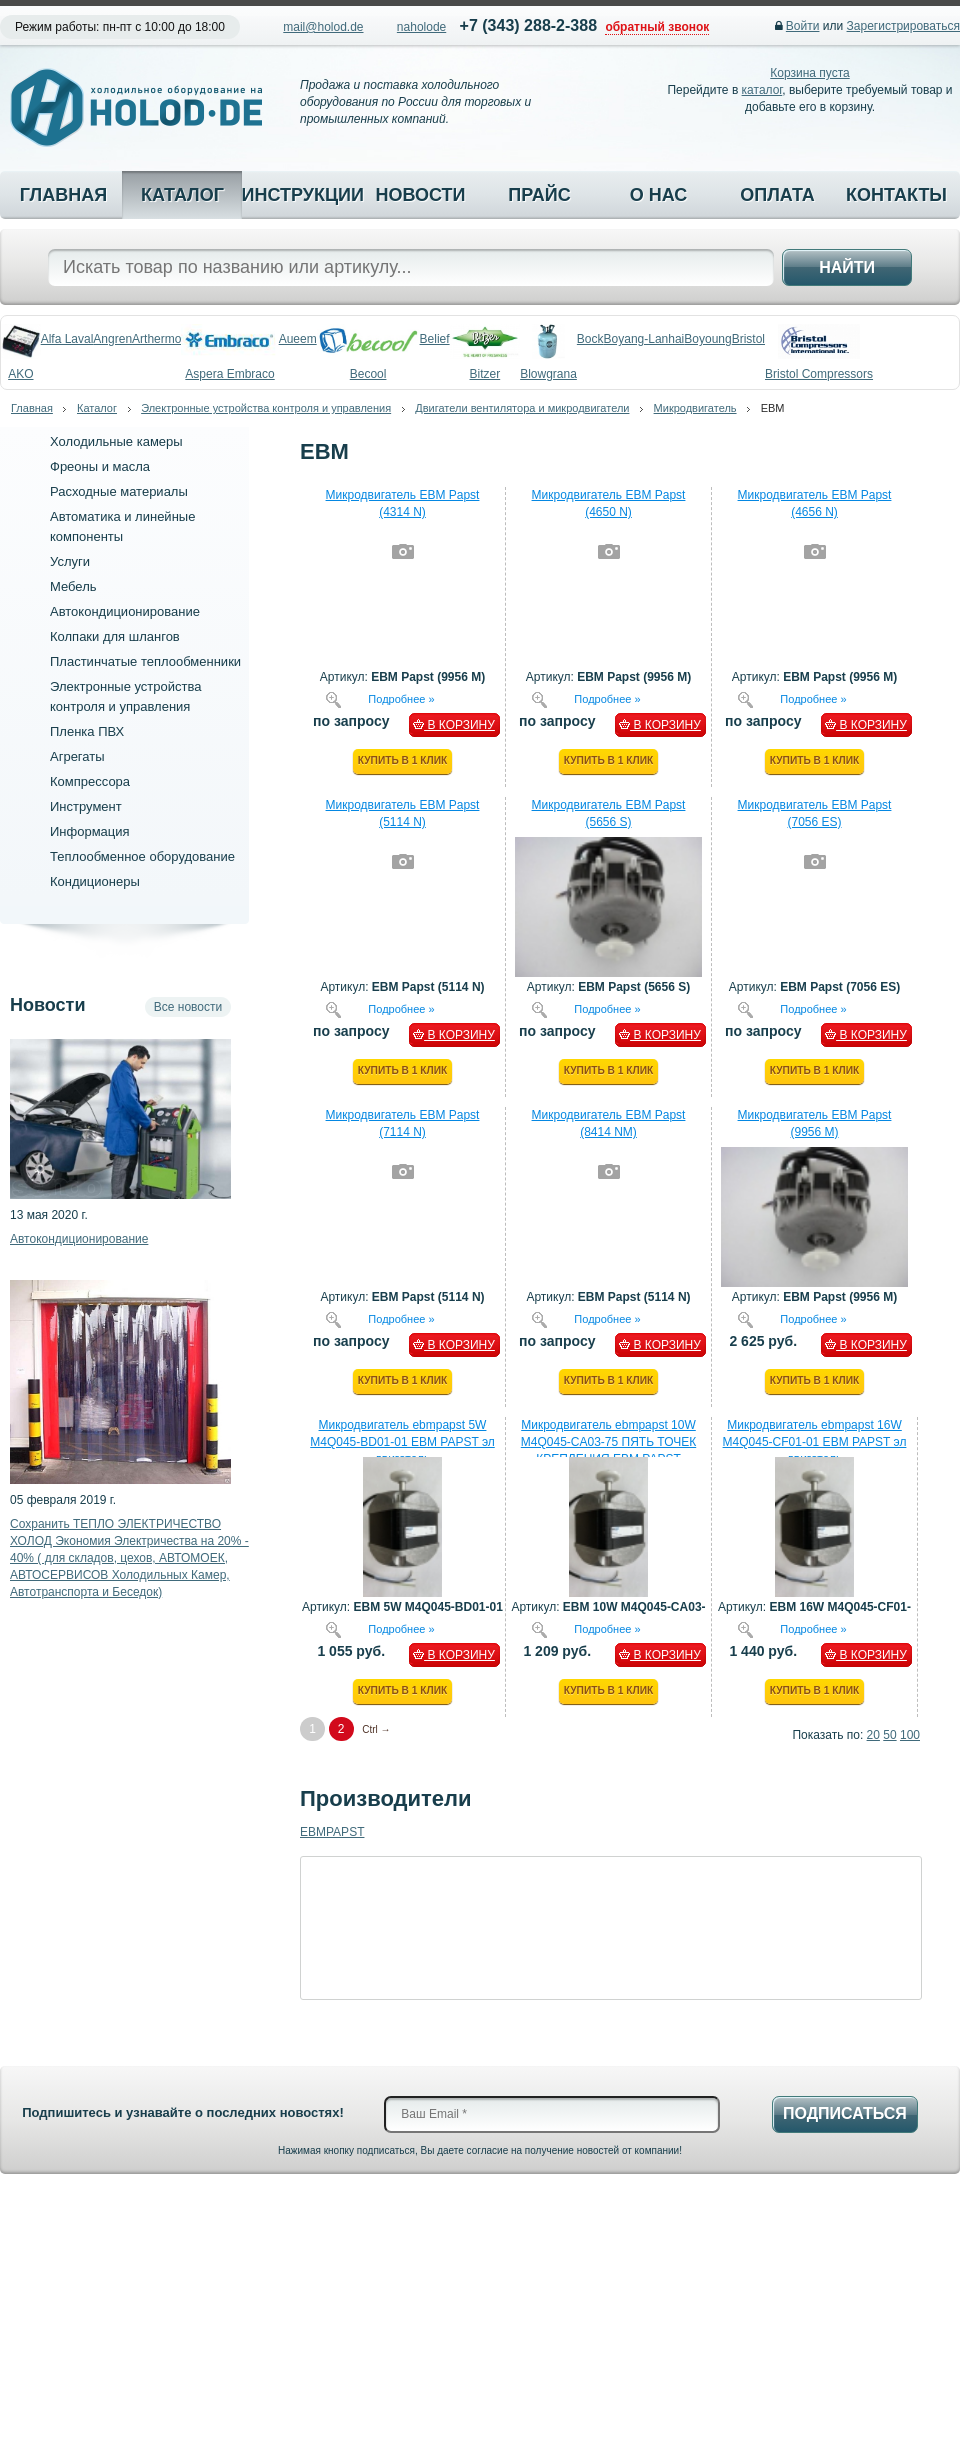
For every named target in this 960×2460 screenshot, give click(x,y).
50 (889, 1735)
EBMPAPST (332, 1832)
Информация (90, 831)
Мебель (73, 586)
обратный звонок (657, 27)
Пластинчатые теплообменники (145, 661)
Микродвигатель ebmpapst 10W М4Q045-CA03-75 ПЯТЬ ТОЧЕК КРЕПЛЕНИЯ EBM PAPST (608, 1442)
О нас (659, 195)
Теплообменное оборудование (142, 856)
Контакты (896, 195)
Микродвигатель (695, 408)
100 (910, 1735)
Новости (420, 195)
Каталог (182, 195)
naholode (421, 27)
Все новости (188, 1007)
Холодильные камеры (116, 441)
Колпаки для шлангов (115, 636)
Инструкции (301, 195)
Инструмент (86, 806)
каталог (762, 90)
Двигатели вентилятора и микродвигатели (522, 408)
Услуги (70, 561)
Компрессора (90, 781)
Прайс (539, 195)
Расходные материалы (119, 491)
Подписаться (845, 2113)
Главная (63, 195)
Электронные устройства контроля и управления (266, 408)
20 (873, 1735)
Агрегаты (77, 756)
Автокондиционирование (125, 611)
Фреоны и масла (100, 466)
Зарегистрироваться (903, 26)
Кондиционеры (95, 881)
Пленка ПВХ (87, 731)
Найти (847, 267)
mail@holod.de (323, 27)
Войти (803, 26)
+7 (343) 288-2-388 (528, 25)
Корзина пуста (809, 73)
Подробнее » (401, 698)
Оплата (777, 195)
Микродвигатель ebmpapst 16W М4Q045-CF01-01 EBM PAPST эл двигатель (815, 1442)
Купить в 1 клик (402, 760)
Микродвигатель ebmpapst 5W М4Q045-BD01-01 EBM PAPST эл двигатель (402, 1442)
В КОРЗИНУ (454, 725)
